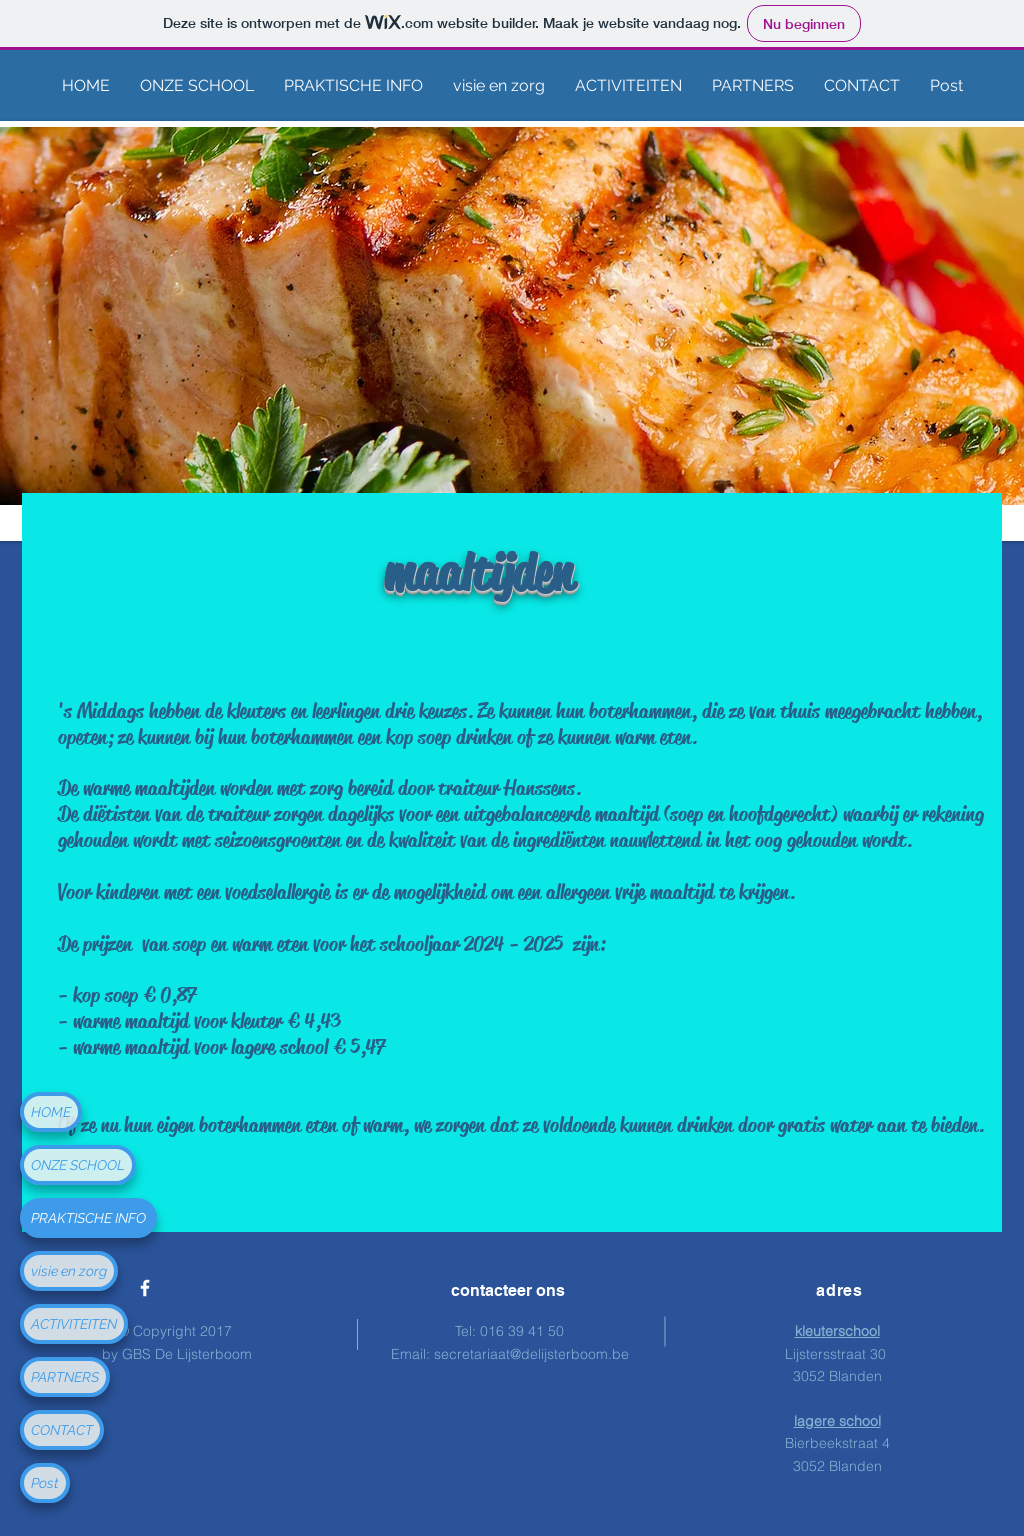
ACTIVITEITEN (74, 1324)
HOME (51, 1112)
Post (45, 1483)
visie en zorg (69, 1271)
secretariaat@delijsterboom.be (531, 1354)
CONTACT (62, 1430)
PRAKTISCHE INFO (88, 1218)
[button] (197, 86)
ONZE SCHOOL (78, 1165)
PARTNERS (65, 1377)
